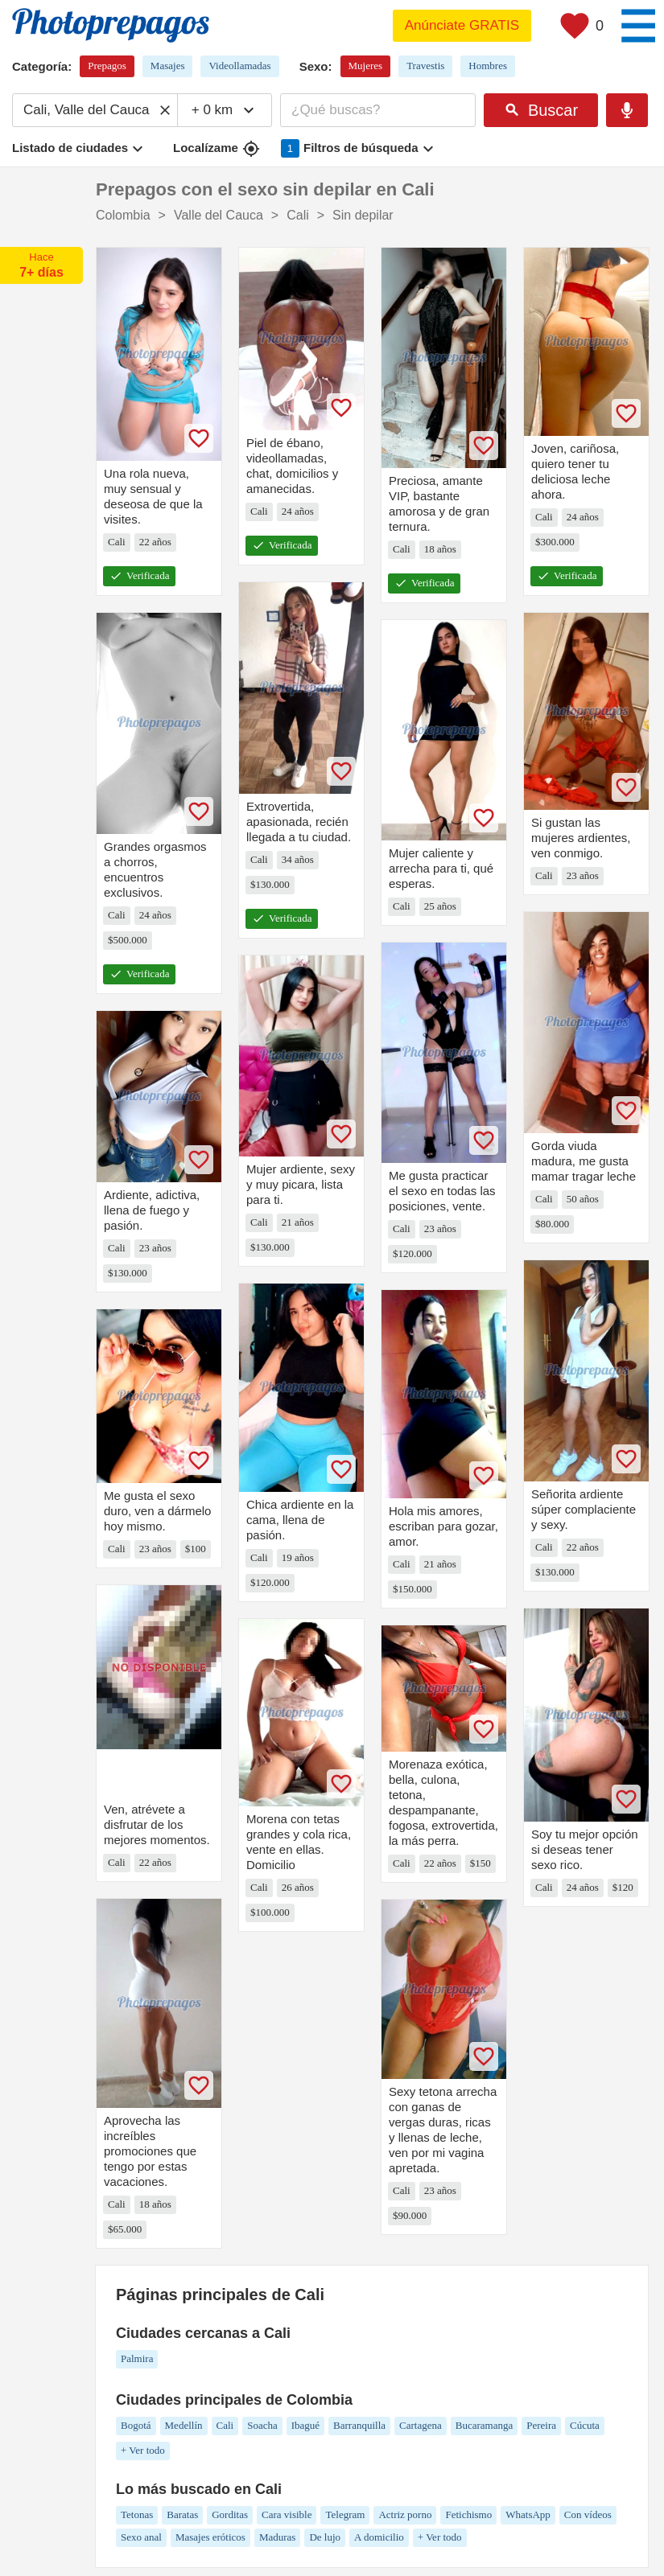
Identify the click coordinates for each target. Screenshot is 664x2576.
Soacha (262, 2425)
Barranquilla (359, 2425)
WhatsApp (528, 2514)
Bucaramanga (484, 2425)
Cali (225, 2425)
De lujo (324, 2537)
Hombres (487, 66)
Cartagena (420, 2425)
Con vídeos (588, 2514)
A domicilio (379, 2537)
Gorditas (230, 2514)
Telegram (345, 2514)
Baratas (182, 2514)
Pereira (541, 2425)
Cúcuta (585, 2425)
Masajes (168, 66)
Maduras (277, 2537)
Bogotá (136, 2425)
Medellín (184, 2425)
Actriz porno (404, 2514)
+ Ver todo (143, 2450)
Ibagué (305, 2425)
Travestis (425, 66)
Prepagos (107, 66)
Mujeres (365, 66)
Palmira (137, 2358)
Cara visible (286, 2514)
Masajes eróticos (210, 2537)
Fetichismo (468, 2514)
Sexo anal (141, 2537)
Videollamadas (239, 66)
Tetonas (137, 2514)
